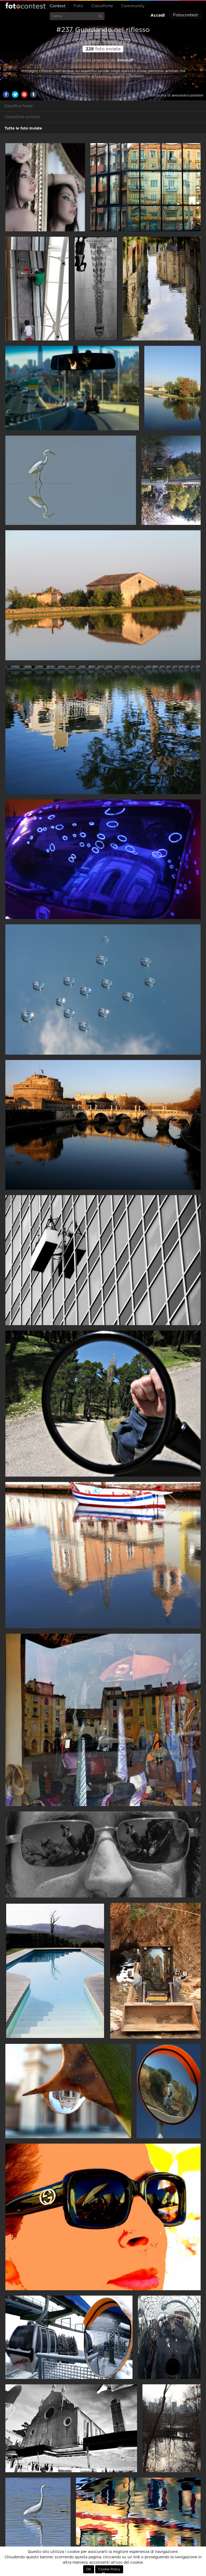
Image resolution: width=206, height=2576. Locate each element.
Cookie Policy (109, 2569)
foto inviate (103, 49)
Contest (57, 6)
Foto (78, 6)
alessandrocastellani (187, 95)
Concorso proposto (91, 60)
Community (133, 6)
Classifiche (102, 6)
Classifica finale (18, 106)
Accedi (157, 15)
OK (88, 2569)
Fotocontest (25, 6)
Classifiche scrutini (22, 117)
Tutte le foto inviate (23, 128)
